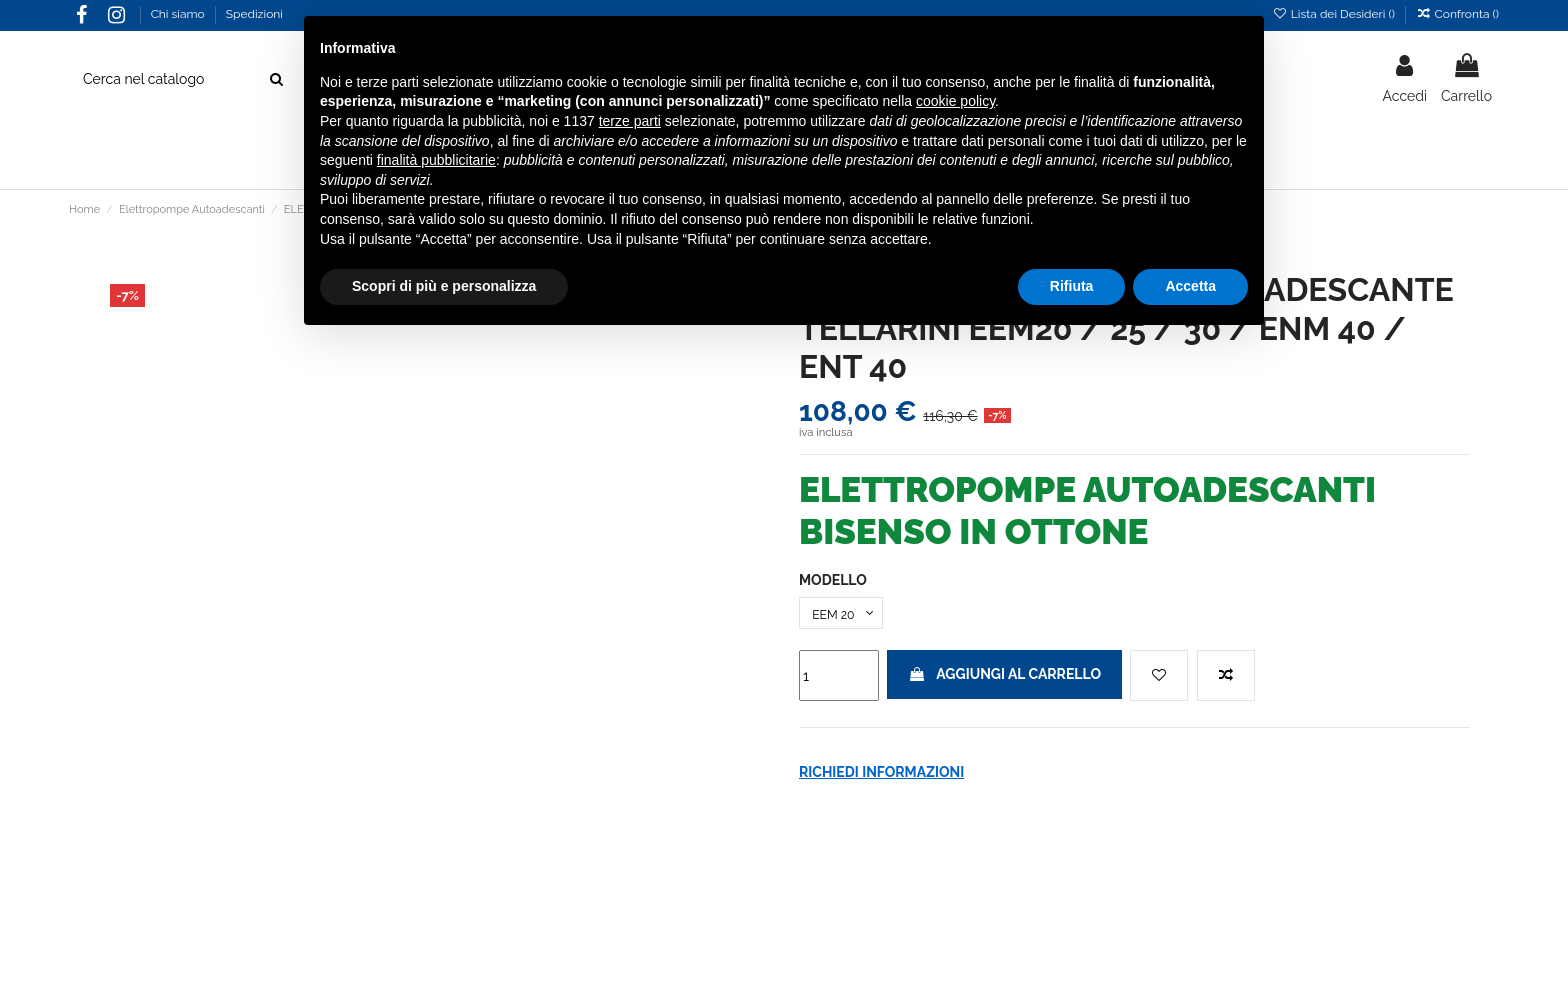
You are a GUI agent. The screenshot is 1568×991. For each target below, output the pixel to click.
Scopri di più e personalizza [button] (444, 286)
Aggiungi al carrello (1004, 679)
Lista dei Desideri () (1335, 14)
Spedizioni (254, 14)
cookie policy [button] (955, 101)
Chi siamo (179, 14)
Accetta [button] (1190, 286)
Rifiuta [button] (1072, 286)
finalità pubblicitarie (436, 160)
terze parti (630, 121)
